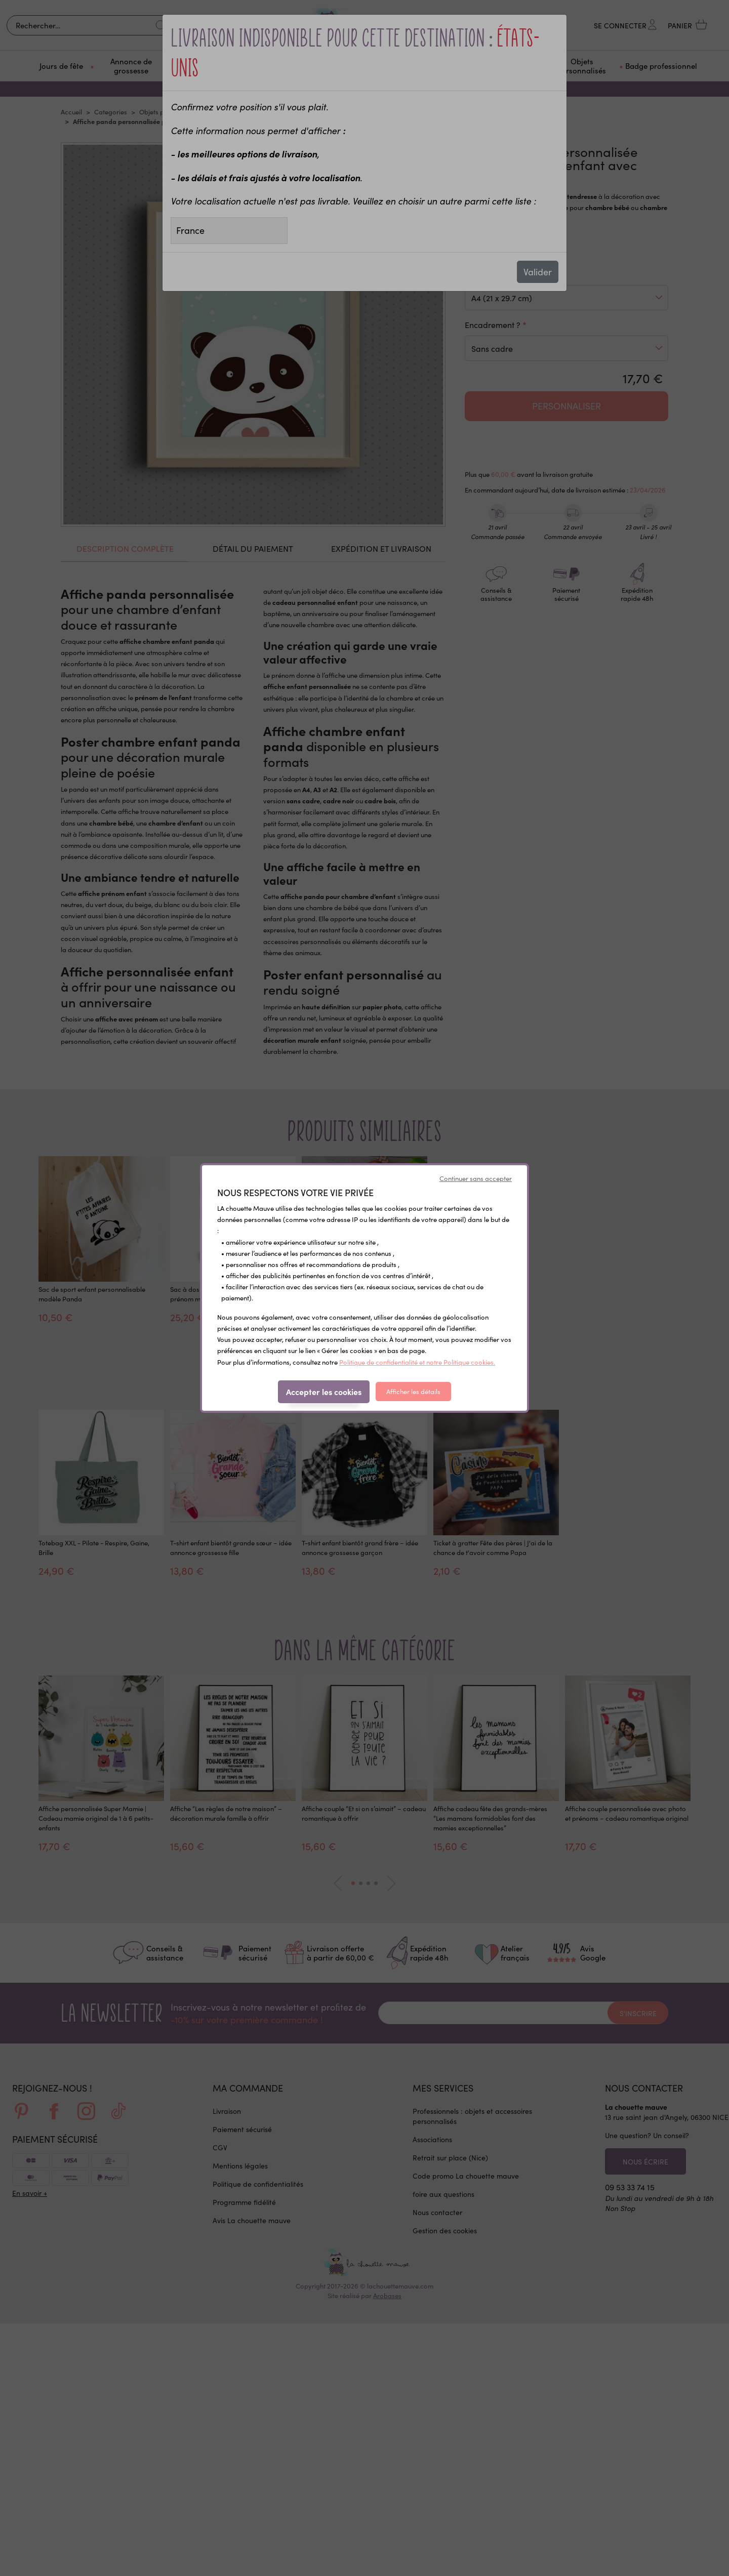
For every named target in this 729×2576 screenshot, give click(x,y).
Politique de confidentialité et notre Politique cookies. (417, 1362)
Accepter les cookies (323, 1391)
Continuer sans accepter (475, 1178)
